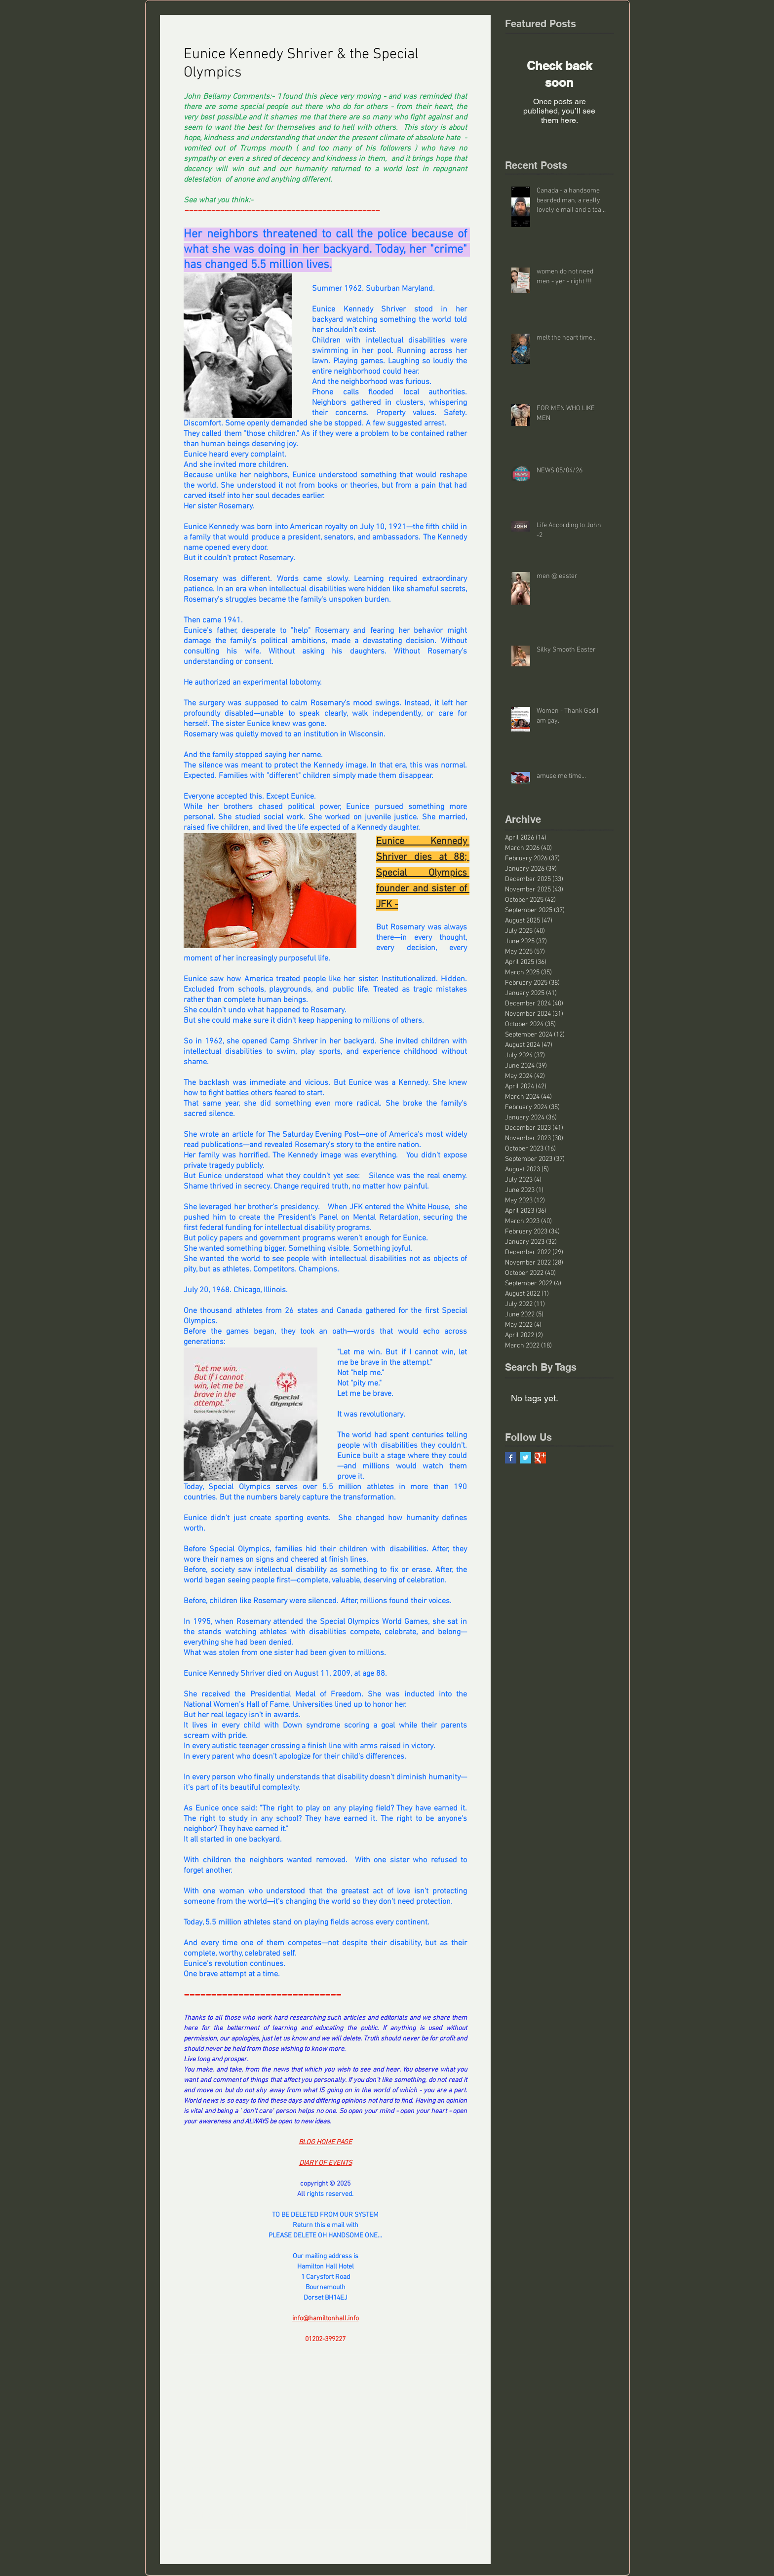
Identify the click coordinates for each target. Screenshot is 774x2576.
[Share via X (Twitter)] (212, 2371)
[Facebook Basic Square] (510, 1457)
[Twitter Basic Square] (525, 1457)
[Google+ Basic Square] (540, 1457)
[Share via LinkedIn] (236, 2371)
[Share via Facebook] (188, 2371)
